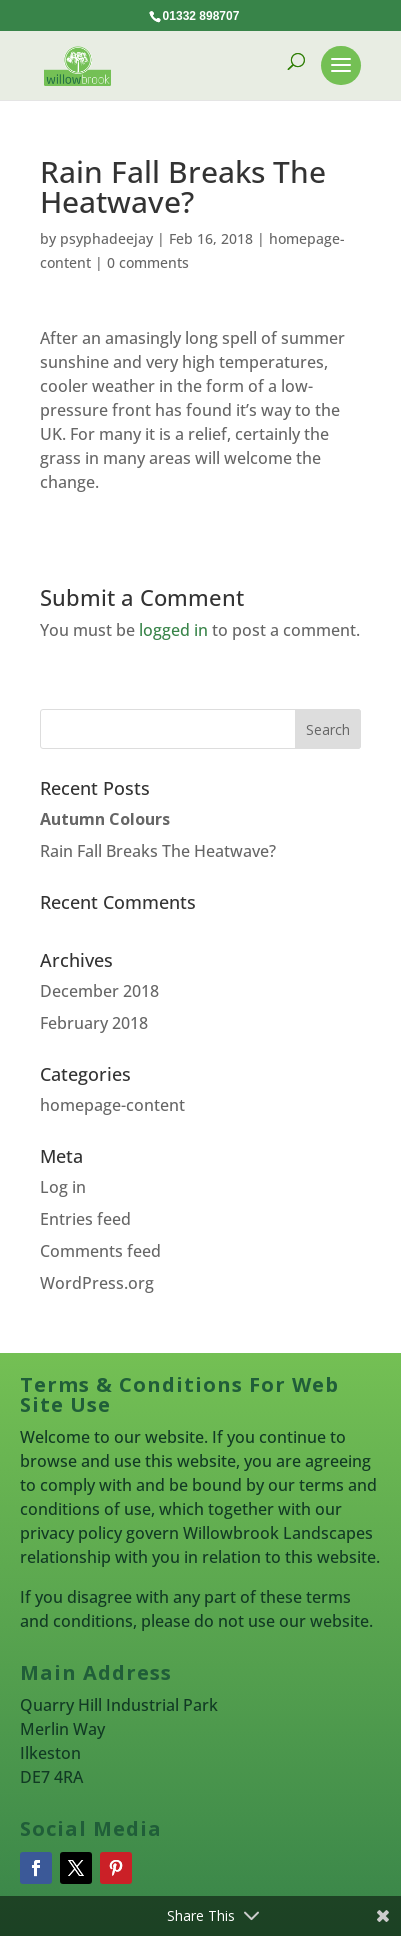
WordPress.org (97, 1283)
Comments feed (100, 1251)
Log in (63, 1187)
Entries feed (85, 1219)
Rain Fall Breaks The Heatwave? (158, 851)
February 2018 (94, 1023)
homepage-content (112, 1105)
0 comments (148, 262)
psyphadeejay (106, 238)
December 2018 (99, 991)
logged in (173, 630)
